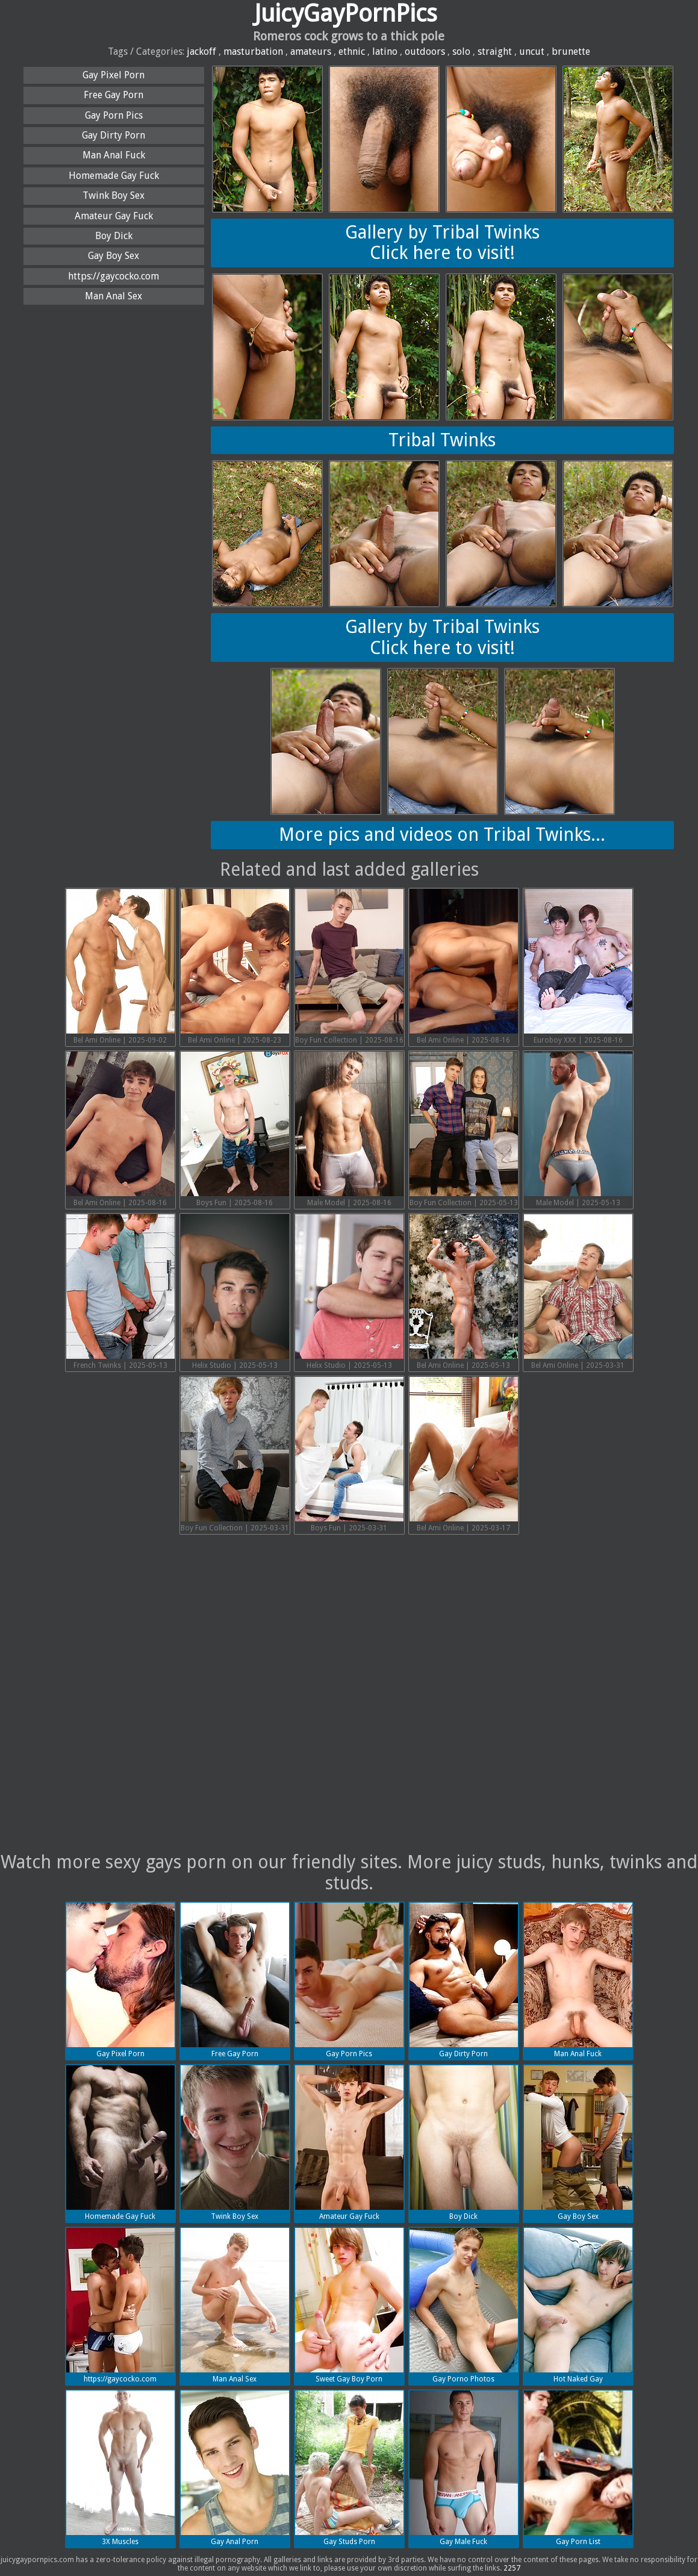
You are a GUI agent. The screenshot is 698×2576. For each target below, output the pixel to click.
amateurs (310, 51)
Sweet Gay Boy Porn (349, 2305)
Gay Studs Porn (349, 2468)
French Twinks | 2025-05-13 (120, 1292)
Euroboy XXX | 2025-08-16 (578, 966)
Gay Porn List (578, 2468)
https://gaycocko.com (113, 276)
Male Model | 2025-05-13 (578, 1129)
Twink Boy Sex (114, 195)
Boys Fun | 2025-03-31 (349, 1454)
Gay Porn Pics (114, 115)
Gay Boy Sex (113, 255)
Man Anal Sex (113, 296)
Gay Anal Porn (235, 2468)
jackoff (201, 51)
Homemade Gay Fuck (114, 175)
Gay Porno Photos (464, 2305)
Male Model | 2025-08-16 (349, 1129)
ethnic (351, 51)
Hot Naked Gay (578, 2305)
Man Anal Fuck (114, 155)
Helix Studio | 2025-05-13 (235, 1292)
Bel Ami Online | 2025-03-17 (464, 1454)
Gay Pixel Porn (114, 75)
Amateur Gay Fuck (114, 216)
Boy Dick (113, 236)
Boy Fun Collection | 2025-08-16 (349, 966)
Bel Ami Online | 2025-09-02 (120, 966)
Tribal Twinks (442, 440)
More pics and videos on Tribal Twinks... (442, 834)
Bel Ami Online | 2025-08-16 (464, 966)
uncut (531, 51)
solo (461, 51)
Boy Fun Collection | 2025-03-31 (235, 1454)
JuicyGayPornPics (345, 13)
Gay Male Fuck (464, 2468)
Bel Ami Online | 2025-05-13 (464, 1292)
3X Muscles (120, 2468)
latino (384, 51)
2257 (511, 2568)
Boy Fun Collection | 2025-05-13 (464, 1129)
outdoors (425, 51)
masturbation (253, 51)
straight (495, 51)
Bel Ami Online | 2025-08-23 (235, 966)
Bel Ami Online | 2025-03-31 (578, 1292)
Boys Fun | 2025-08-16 (235, 1129)
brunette (571, 51)
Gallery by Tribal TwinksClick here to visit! (442, 243)
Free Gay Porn (113, 95)
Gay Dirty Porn (113, 135)
